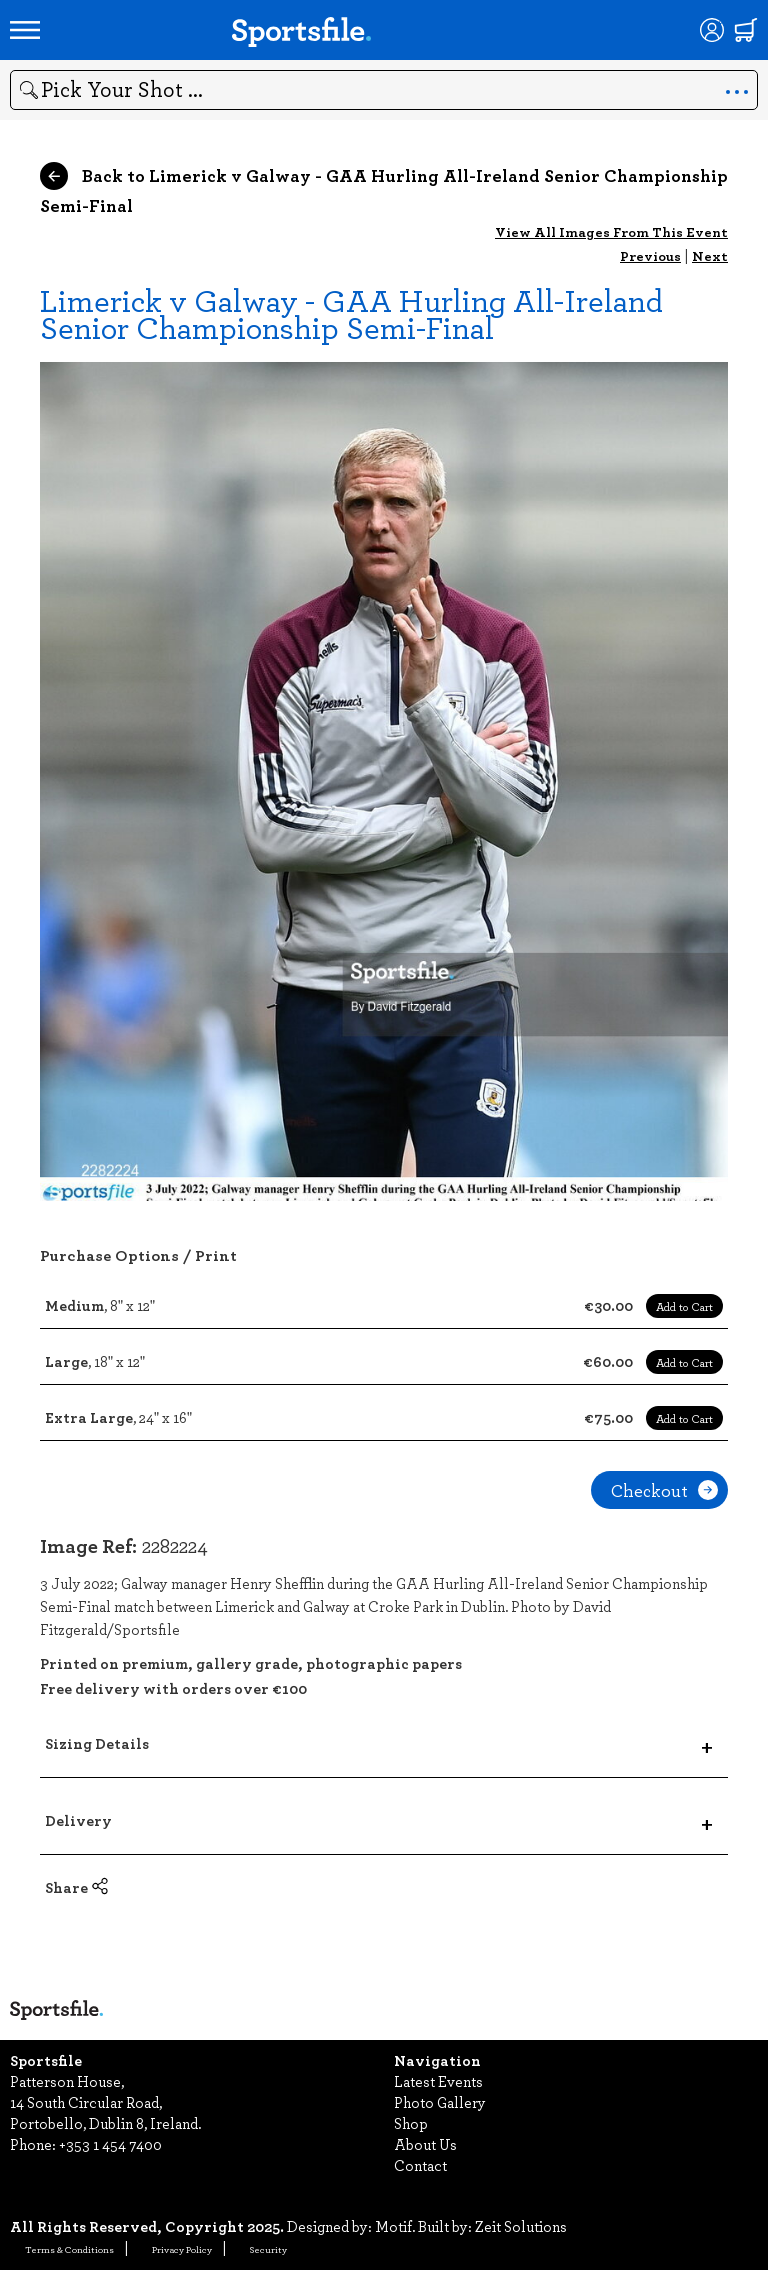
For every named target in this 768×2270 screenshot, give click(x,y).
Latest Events (438, 2081)
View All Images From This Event (611, 231)
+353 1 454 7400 (110, 2144)
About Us (425, 2144)
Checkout (664, 1490)
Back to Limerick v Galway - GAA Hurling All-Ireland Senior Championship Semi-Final (384, 190)
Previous (650, 255)
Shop (411, 2123)
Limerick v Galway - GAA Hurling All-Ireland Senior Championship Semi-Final (351, 313)
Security (268, 2249)
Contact (420, 2165)
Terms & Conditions (69, 2249)
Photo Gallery (440, 2102)
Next (710, 255)
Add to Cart (684, 1306)
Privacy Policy (182, 2249)
